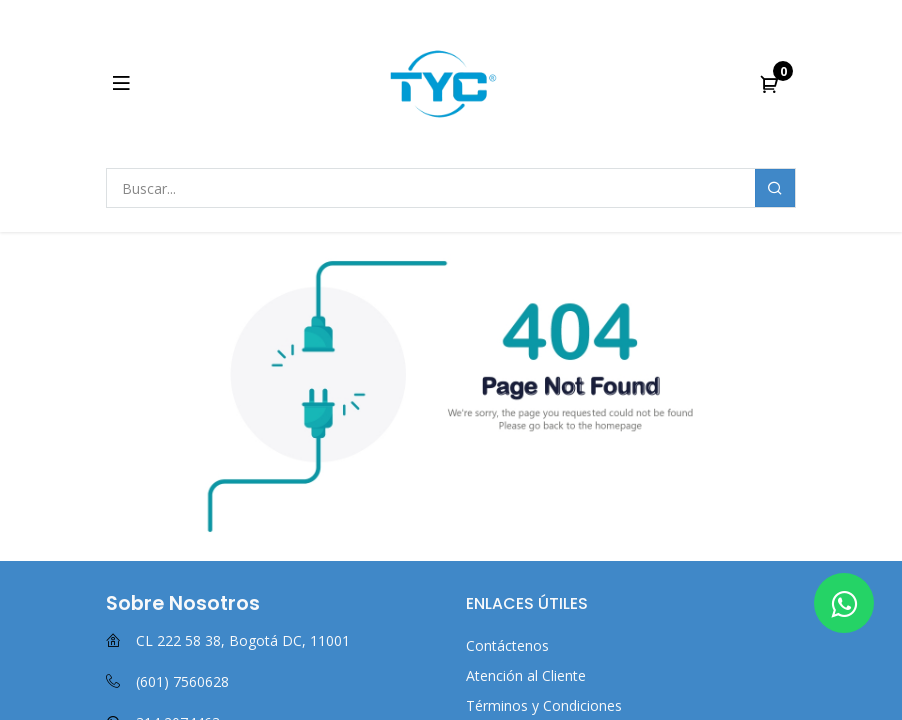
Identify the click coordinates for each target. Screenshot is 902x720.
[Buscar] (775, 188)
